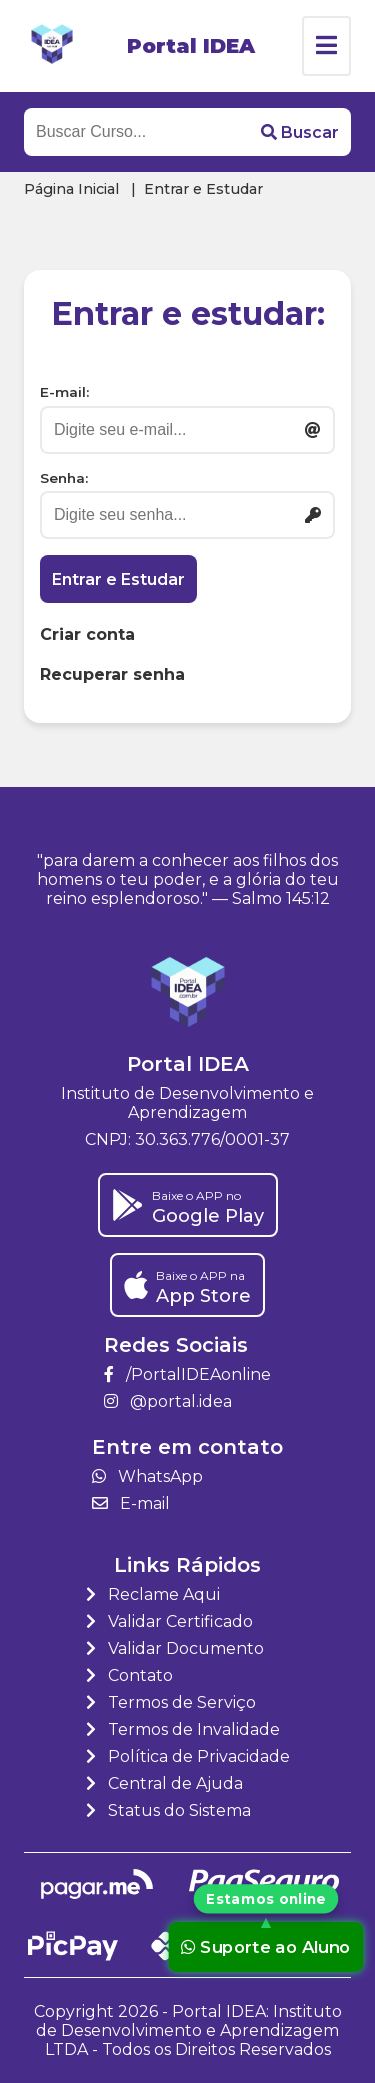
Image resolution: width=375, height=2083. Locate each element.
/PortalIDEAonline (187, 1374)
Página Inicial (71, 189)
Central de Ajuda (164, 1783)
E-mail (131, 1503)
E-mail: (64, 392)
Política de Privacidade (188, 1756)
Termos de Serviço (171, 1702)
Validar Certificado (169, 1621)
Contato (129, 1675)
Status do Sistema (168, 1810)
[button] (300, 132)
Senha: (64, 478)
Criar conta (87, 634)
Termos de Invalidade (183, 1729)
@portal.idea (168, 1401)
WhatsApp (147, 1476)
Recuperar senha (112, 674)
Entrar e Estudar (118, 579)
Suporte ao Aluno (266, 1946)
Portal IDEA (191, 46)
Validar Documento (175, 1648)
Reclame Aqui (153, 1594)
